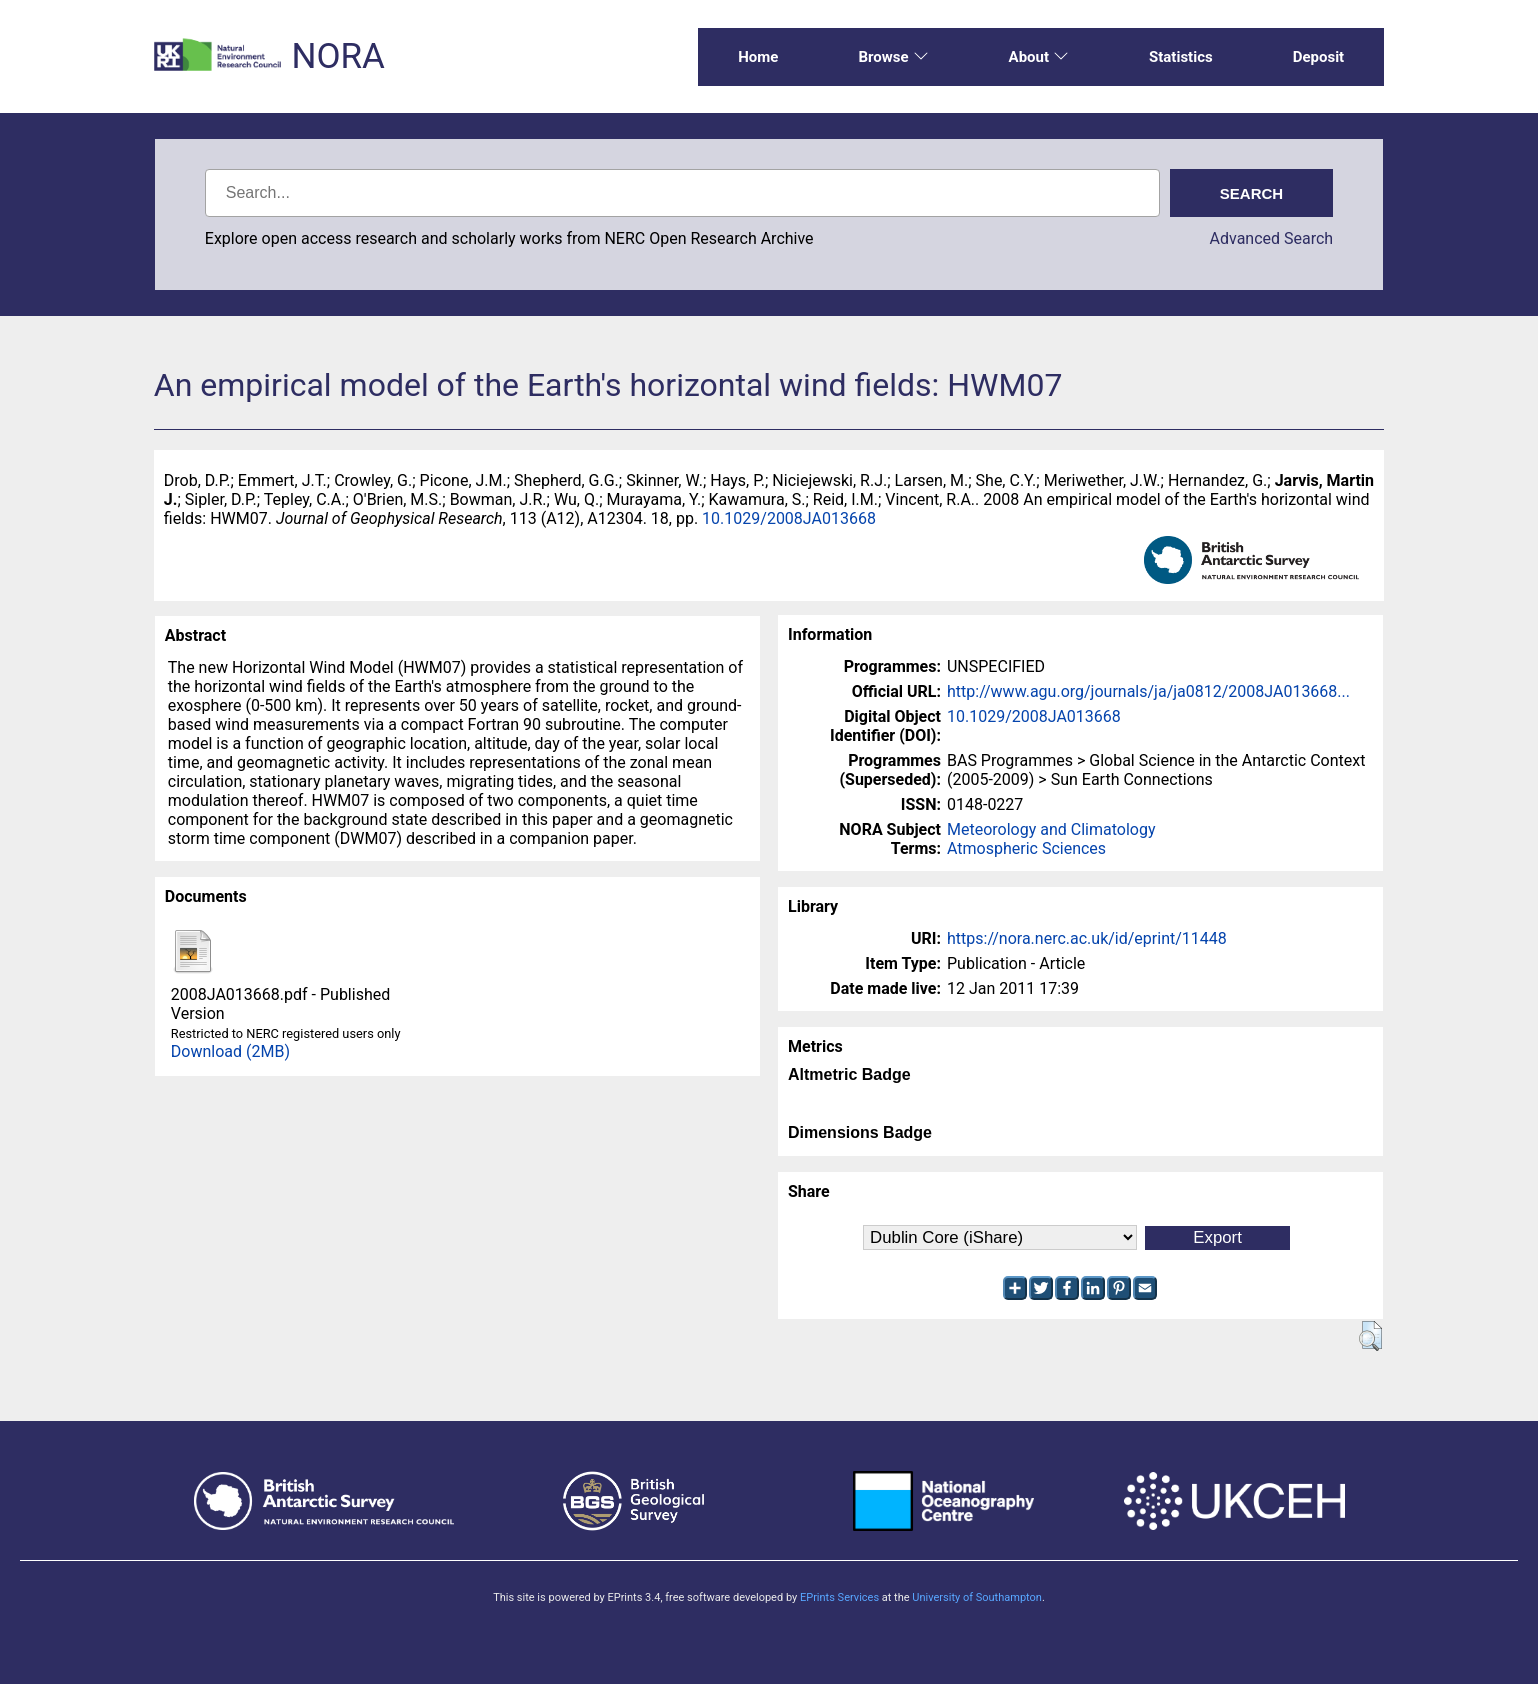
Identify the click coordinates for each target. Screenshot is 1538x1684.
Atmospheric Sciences (1026, 848)
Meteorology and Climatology (1051, 829)
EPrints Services (839, 1597)
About (1039, 57)
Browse (893, 57)
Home (758, 57)
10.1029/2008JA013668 (789, 518)
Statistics (1181, 57)
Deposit (1319, 57)
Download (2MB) (230, 1051)
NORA (337, 56)
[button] (1370, 1336)
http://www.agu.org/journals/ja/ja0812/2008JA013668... (1148, 691)
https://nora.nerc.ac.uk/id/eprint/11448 (1087, 938)
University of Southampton (977, 1597)
